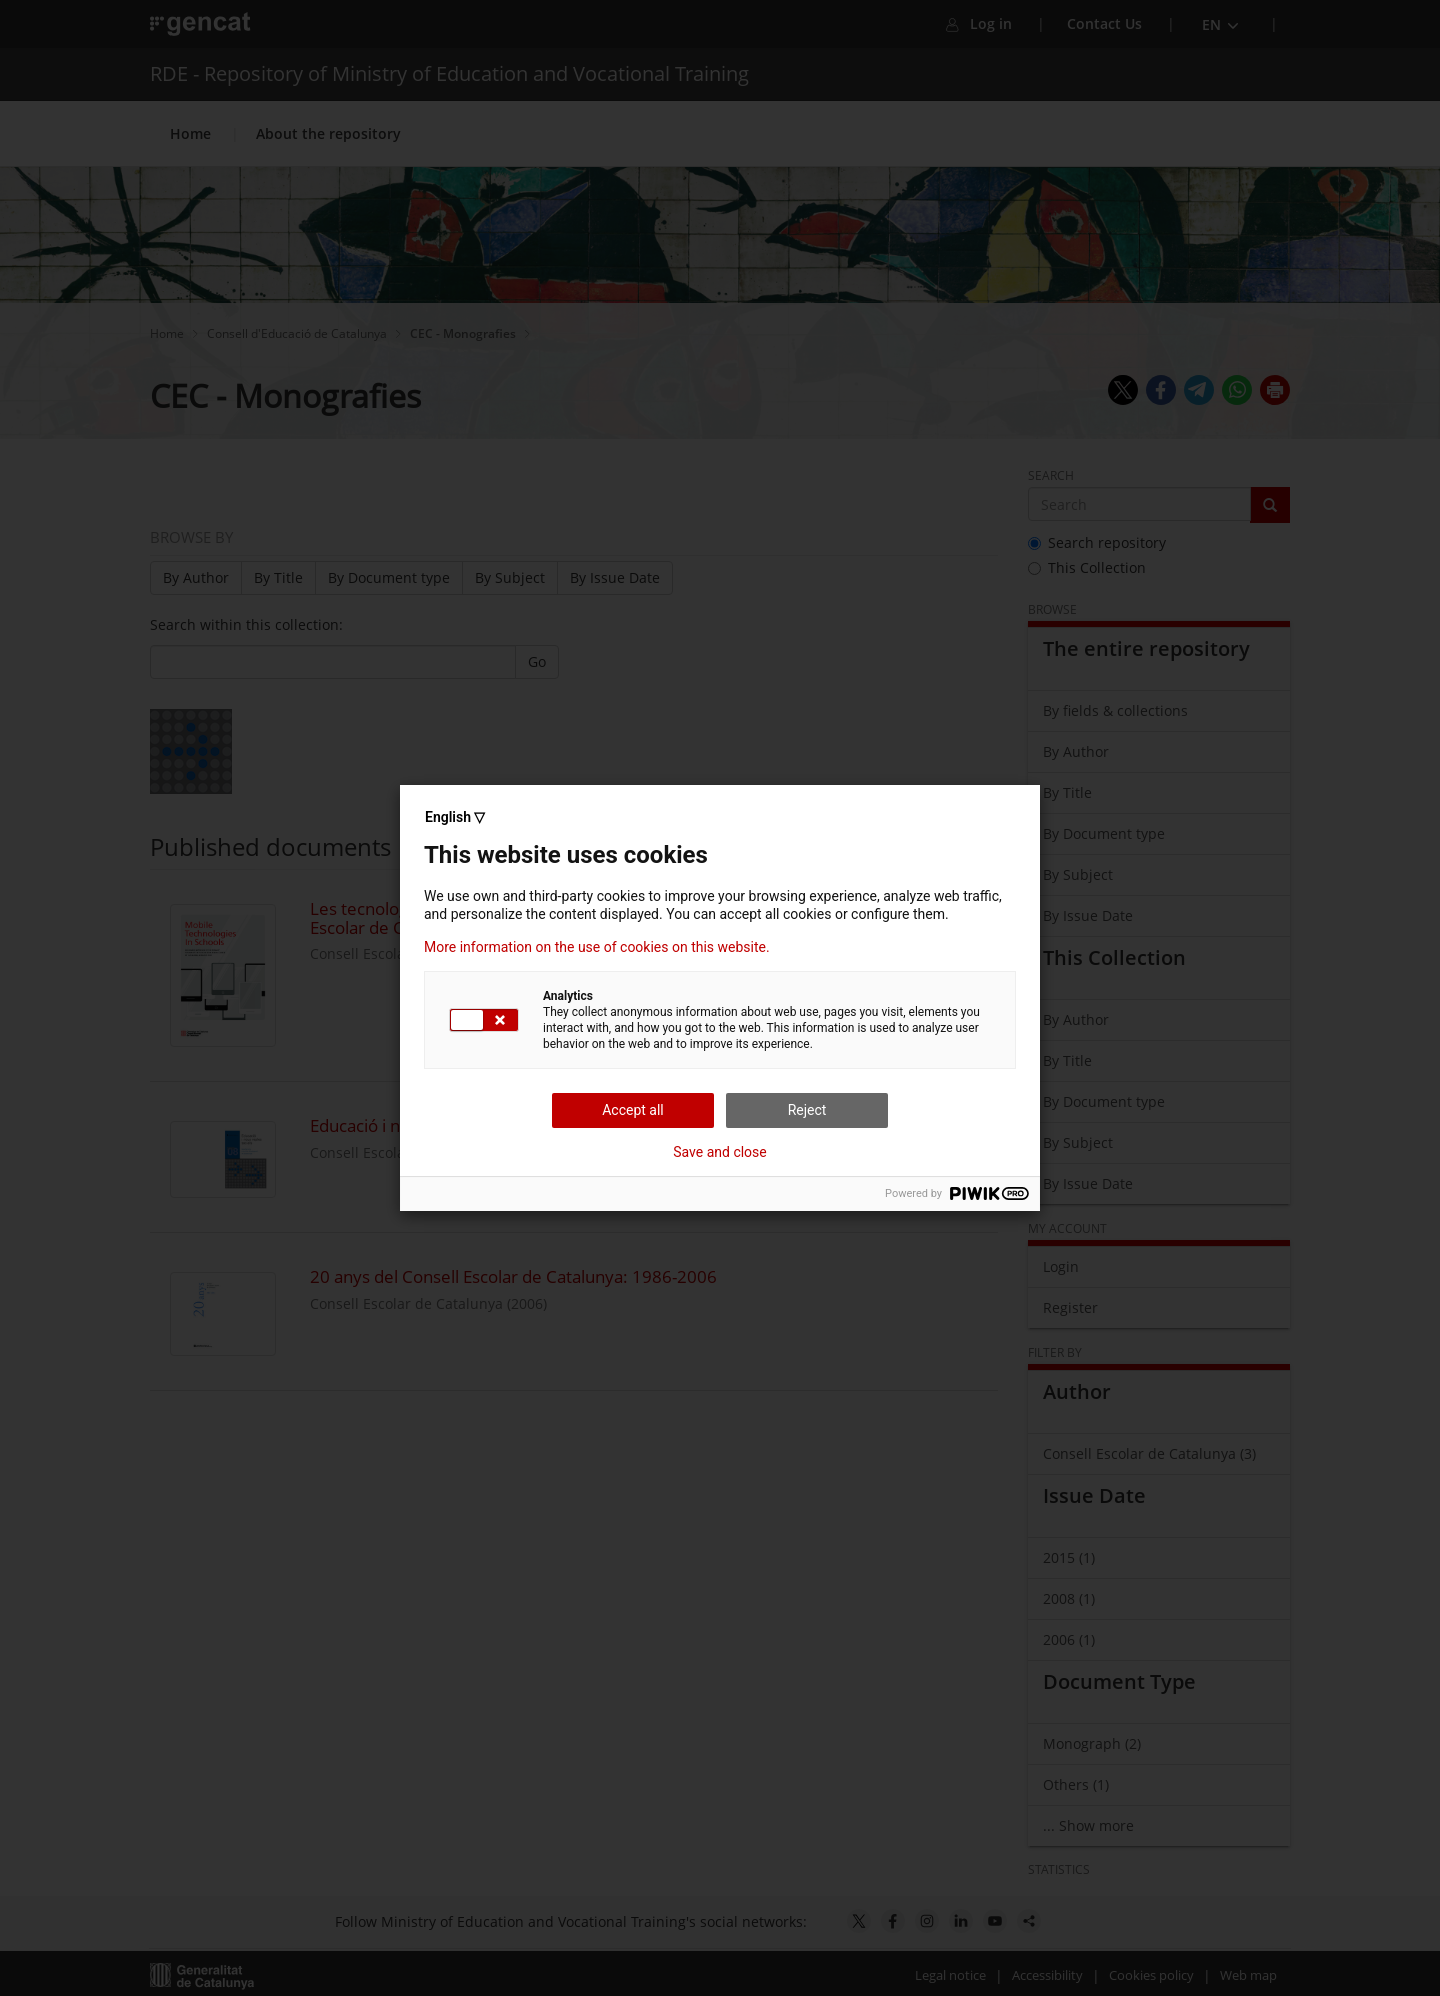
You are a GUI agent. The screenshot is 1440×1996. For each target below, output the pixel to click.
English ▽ (455, 817)
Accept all (633, 1110)
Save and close (720, 1152)
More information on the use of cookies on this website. (597, 947)
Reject (807, 1110)
